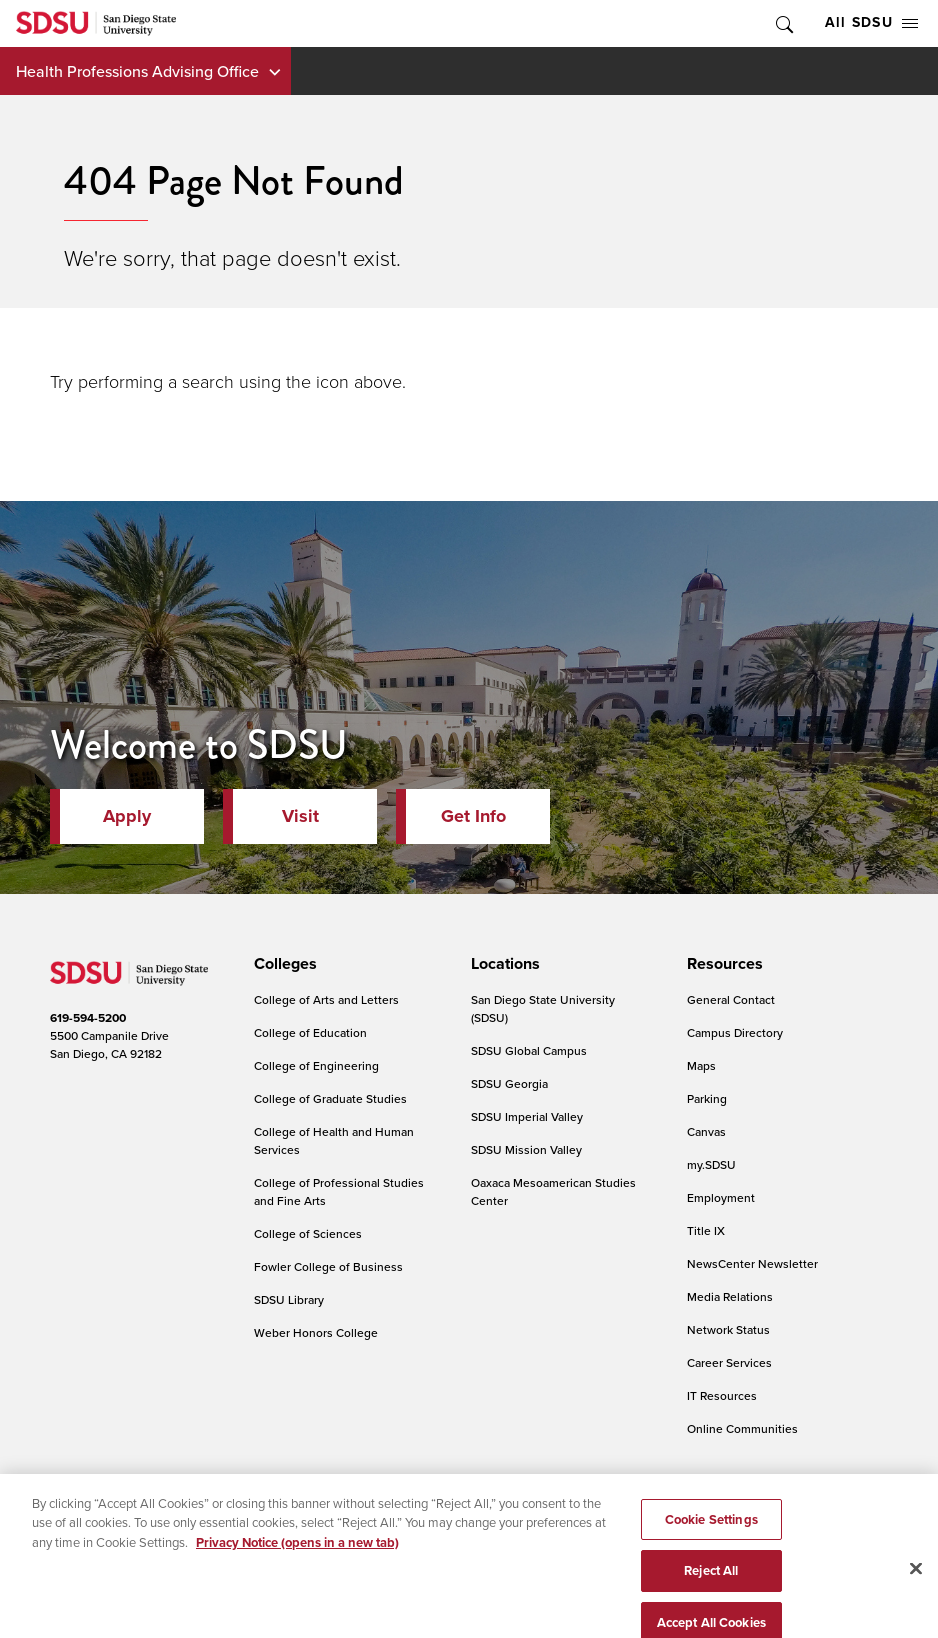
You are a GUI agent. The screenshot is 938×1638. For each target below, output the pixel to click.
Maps (701, 1065)
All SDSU (871, 22)
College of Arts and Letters (326, 999)
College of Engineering (316, 1065)
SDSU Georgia (509, 1083)
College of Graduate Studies (330, 1098)
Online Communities (742, 1428)
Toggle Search (783, 23)
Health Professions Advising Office (137, 71)
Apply (127, 816)
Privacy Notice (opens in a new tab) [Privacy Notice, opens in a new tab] (297, 1569)
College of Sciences (308, 1233)
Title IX (706, 1230)
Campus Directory (735, 1032)
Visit (300, 816)
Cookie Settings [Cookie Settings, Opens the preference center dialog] (711, 1546)
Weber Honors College (316, 1332)
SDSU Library (289, 1299)
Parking (707, 1098)
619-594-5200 (88, 1018)
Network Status (728, 1329)
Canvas (706, 1131)
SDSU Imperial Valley (527, 1116)
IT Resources (722, 1395)
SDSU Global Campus (529, 1050)
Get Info (473, 816)
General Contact (731, 999)
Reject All (711, 1598)
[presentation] (282, 964)
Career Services (729, 1362)
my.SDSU (711, 1164)
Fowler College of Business (328, 1266)
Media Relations (730, 1296)
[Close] (916, 1595)
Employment (721, 1197)
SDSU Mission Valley (526, 1149)
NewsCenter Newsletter (752, 1263)
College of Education (310, 1032)
